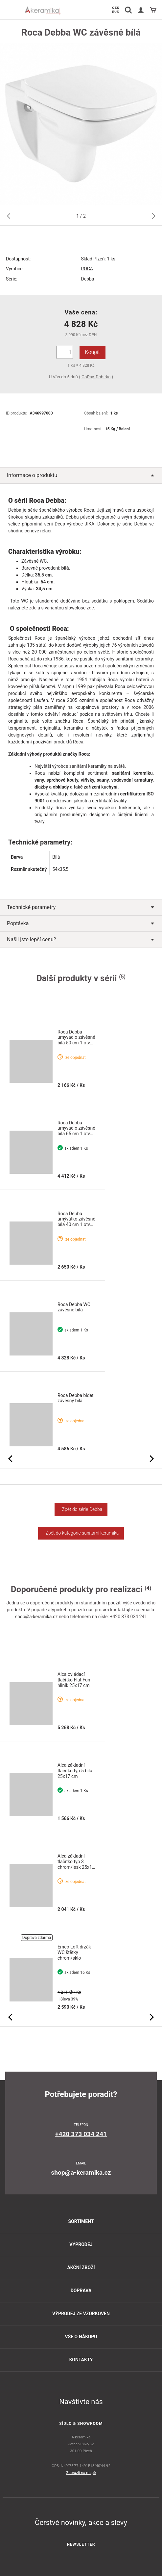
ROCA (87, 268)
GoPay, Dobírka (95, 376)
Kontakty (81, 2359)
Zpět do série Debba (81, 1509)
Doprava (81, 2290)
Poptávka (81, 923)
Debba (87, 279)
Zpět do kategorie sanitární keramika (81, 1533)
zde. (90, 607)
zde (32, 607)
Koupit (92, 352)
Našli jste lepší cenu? (81, 939)
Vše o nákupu (81, 2336)
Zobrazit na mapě (81, 2472)
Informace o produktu (81, 475)
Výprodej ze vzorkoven (81, 2313)
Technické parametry (81, 907)
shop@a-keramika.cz (36, 1616)
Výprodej (80, 2244)
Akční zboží (81, 2267)
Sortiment (81, 2221)
